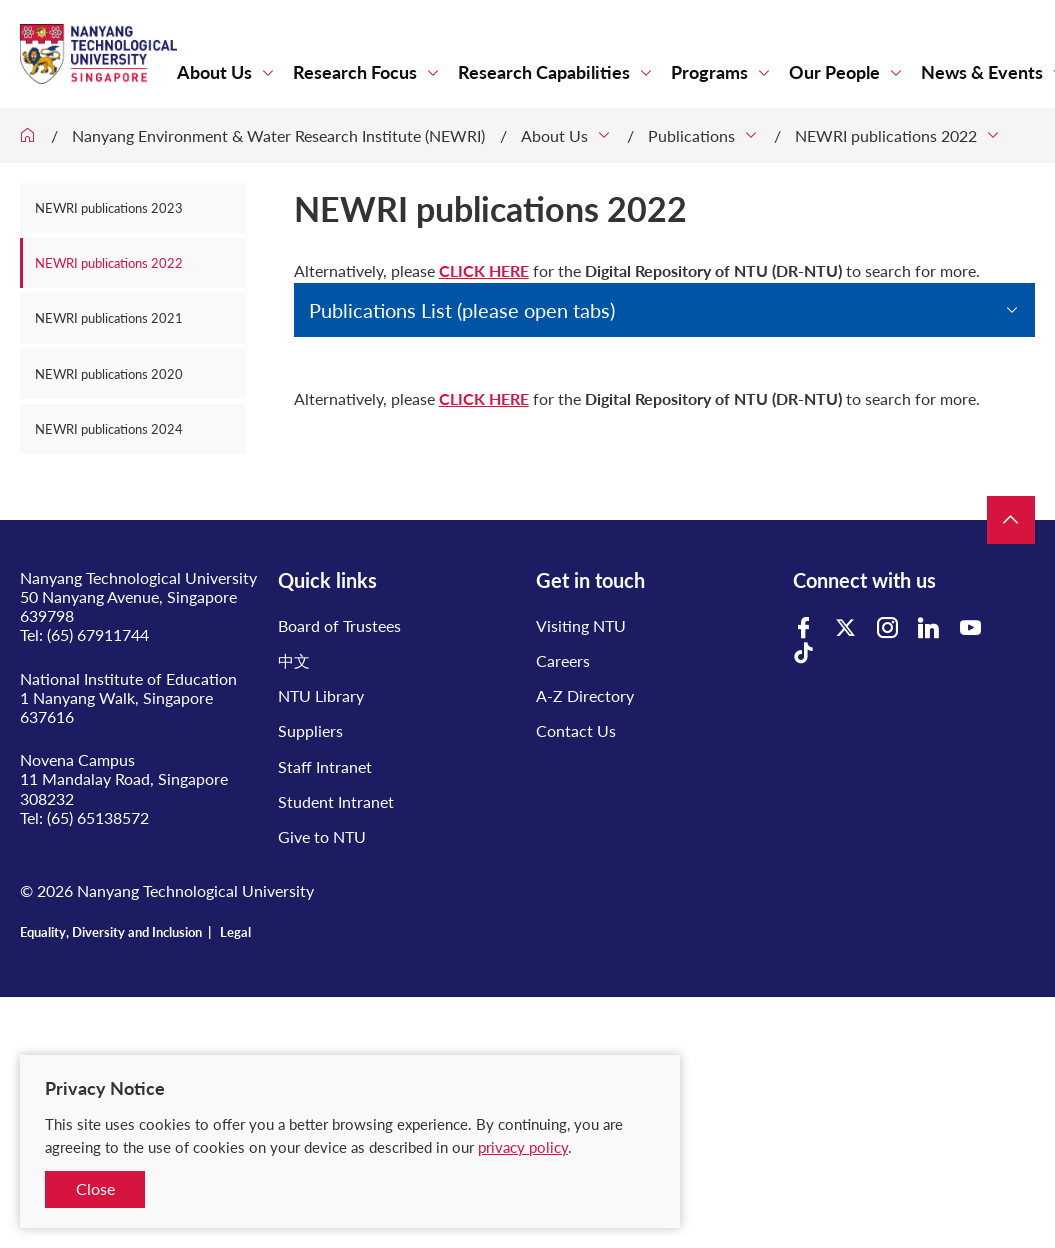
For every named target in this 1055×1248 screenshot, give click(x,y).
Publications (691, 135)
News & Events (982, 72)
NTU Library (321, 695)
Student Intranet (336, 801)
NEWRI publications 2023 (109, 208)
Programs (709, 72)
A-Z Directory (585, 695)
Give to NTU (322, 836)
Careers (563, 660)
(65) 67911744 (98, 634)
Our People (834, 72)
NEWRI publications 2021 (109, 318)
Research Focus (355, 72)
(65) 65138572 (98, 817)
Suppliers (310, 730)
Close (95, 1188)
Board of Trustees (339, 625)
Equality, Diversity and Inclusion (111, 932)
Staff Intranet (325, 766)
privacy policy (523, 1147)
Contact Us (576, 730)
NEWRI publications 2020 (109, 374)
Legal (235, 932)
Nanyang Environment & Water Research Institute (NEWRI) (278, 135)
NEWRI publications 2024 (109, 429)
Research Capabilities (544, 72)
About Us (214, 72)
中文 (294, 660)
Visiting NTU (581, 625)
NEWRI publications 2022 (886, 135)
